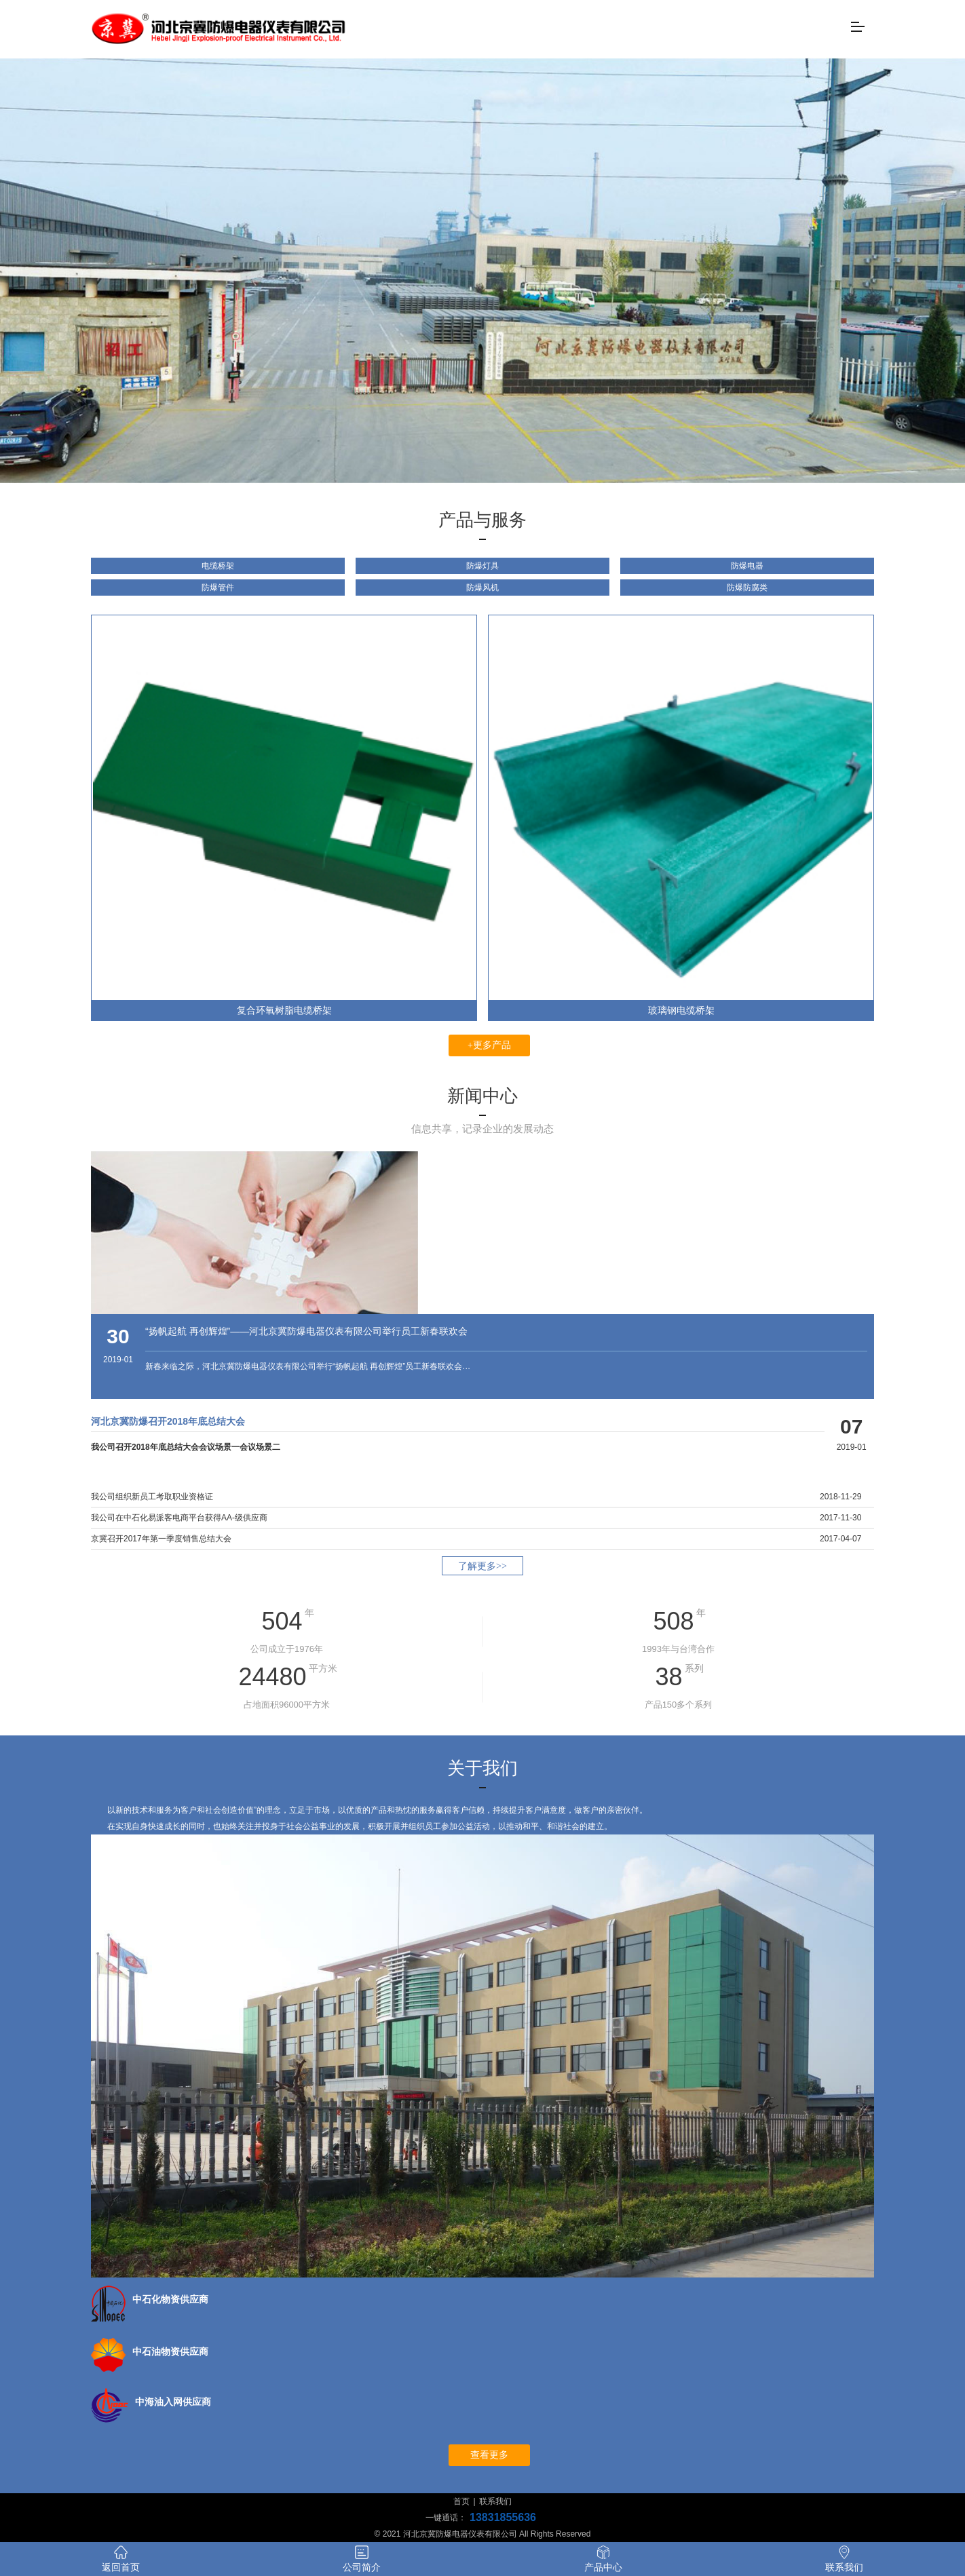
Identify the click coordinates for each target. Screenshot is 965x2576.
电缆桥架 (218, 566)
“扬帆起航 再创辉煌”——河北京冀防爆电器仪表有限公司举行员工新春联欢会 (306, 1331)
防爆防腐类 (747, 587)
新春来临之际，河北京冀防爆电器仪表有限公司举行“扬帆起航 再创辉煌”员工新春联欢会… (307, 1366)
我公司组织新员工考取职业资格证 (152, 1496)
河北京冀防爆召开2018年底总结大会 (168, 1421)
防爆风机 (482, 587)
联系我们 (495, 2501)
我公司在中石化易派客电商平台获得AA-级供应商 (179, 1517)
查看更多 (489, 2455)
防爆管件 (218, 587)
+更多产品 (489, 1045)
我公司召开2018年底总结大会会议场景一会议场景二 (185, 1447)
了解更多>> (482, 1566)
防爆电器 (747, 566)
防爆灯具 (482, 566)
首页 (461, 2501)
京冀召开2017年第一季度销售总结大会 (161, 1538)
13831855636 (503, 2517)
